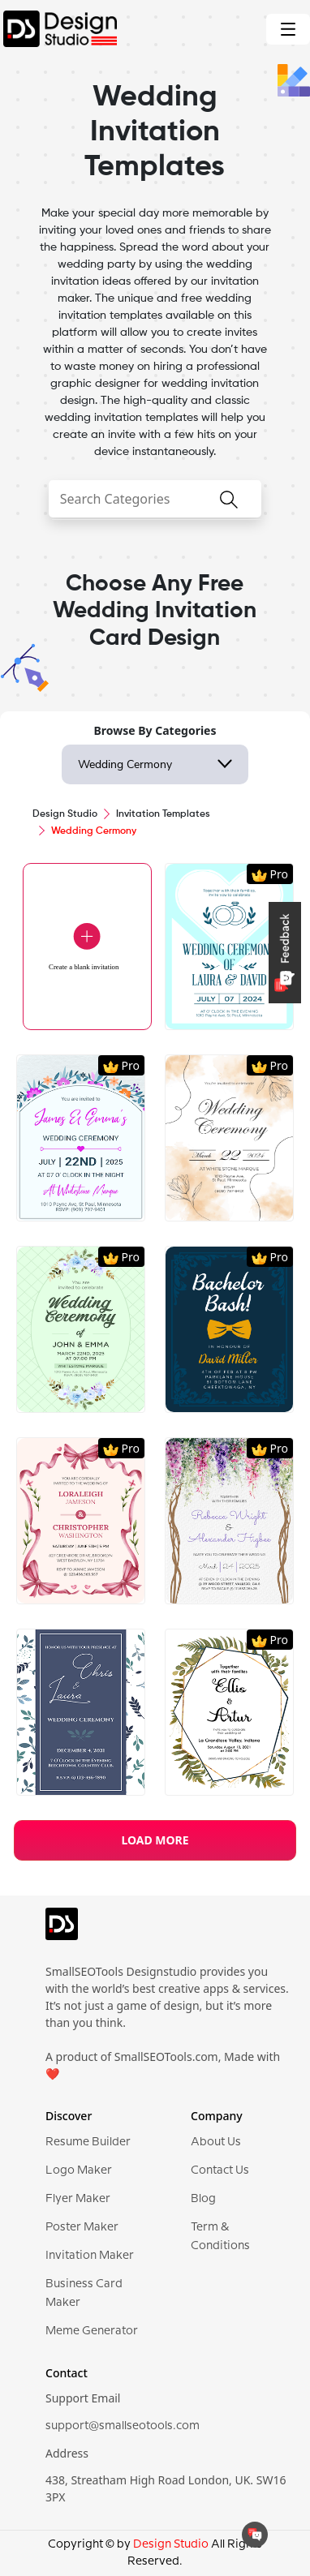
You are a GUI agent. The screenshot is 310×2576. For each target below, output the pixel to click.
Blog (203, 2199)
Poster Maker (81, 2227)
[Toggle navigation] (288, 29)
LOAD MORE (154, 1840)
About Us (216, 2142)
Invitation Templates (163, 814)
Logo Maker (78, 2170)
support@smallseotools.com (122, 2426)
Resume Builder (88, 2142)
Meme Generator (91, 2331)
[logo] (61, 1931)
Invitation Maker (89, 2255)
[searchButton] (229, 509)
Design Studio (64, 814)
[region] (155, 1308)
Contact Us (220, 2170)
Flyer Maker (77, 2199)
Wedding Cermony (125, 764)
